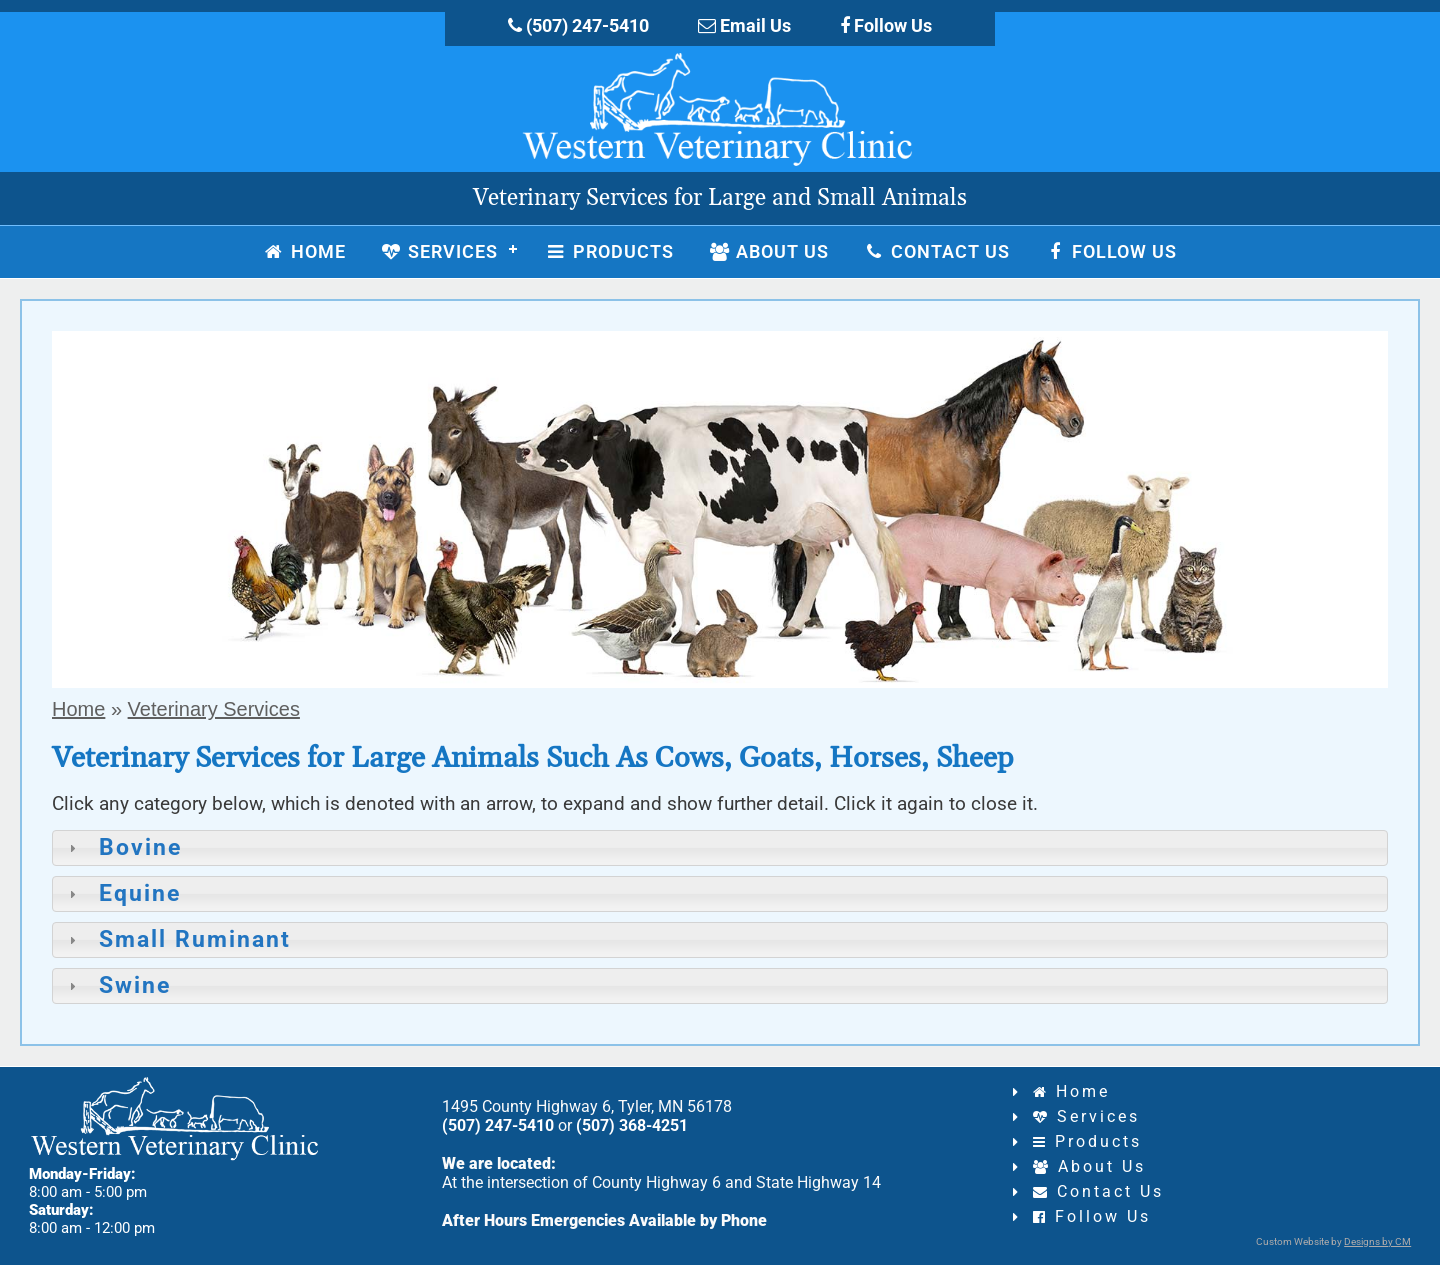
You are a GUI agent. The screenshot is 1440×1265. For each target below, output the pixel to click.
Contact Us (1098, 1191)
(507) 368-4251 (632, 1125)
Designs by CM (1377, 1241)
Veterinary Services (214, 709)
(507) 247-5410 (578, 25)
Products (1087, 1141)
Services (1086, 1116)
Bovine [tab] (122, 847)
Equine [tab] (122, 893)
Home (78, 709)
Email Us (744, 25)
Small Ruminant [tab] (177, 939)
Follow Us (886, 25)
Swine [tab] (117, 985)
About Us (1089, 1166)
